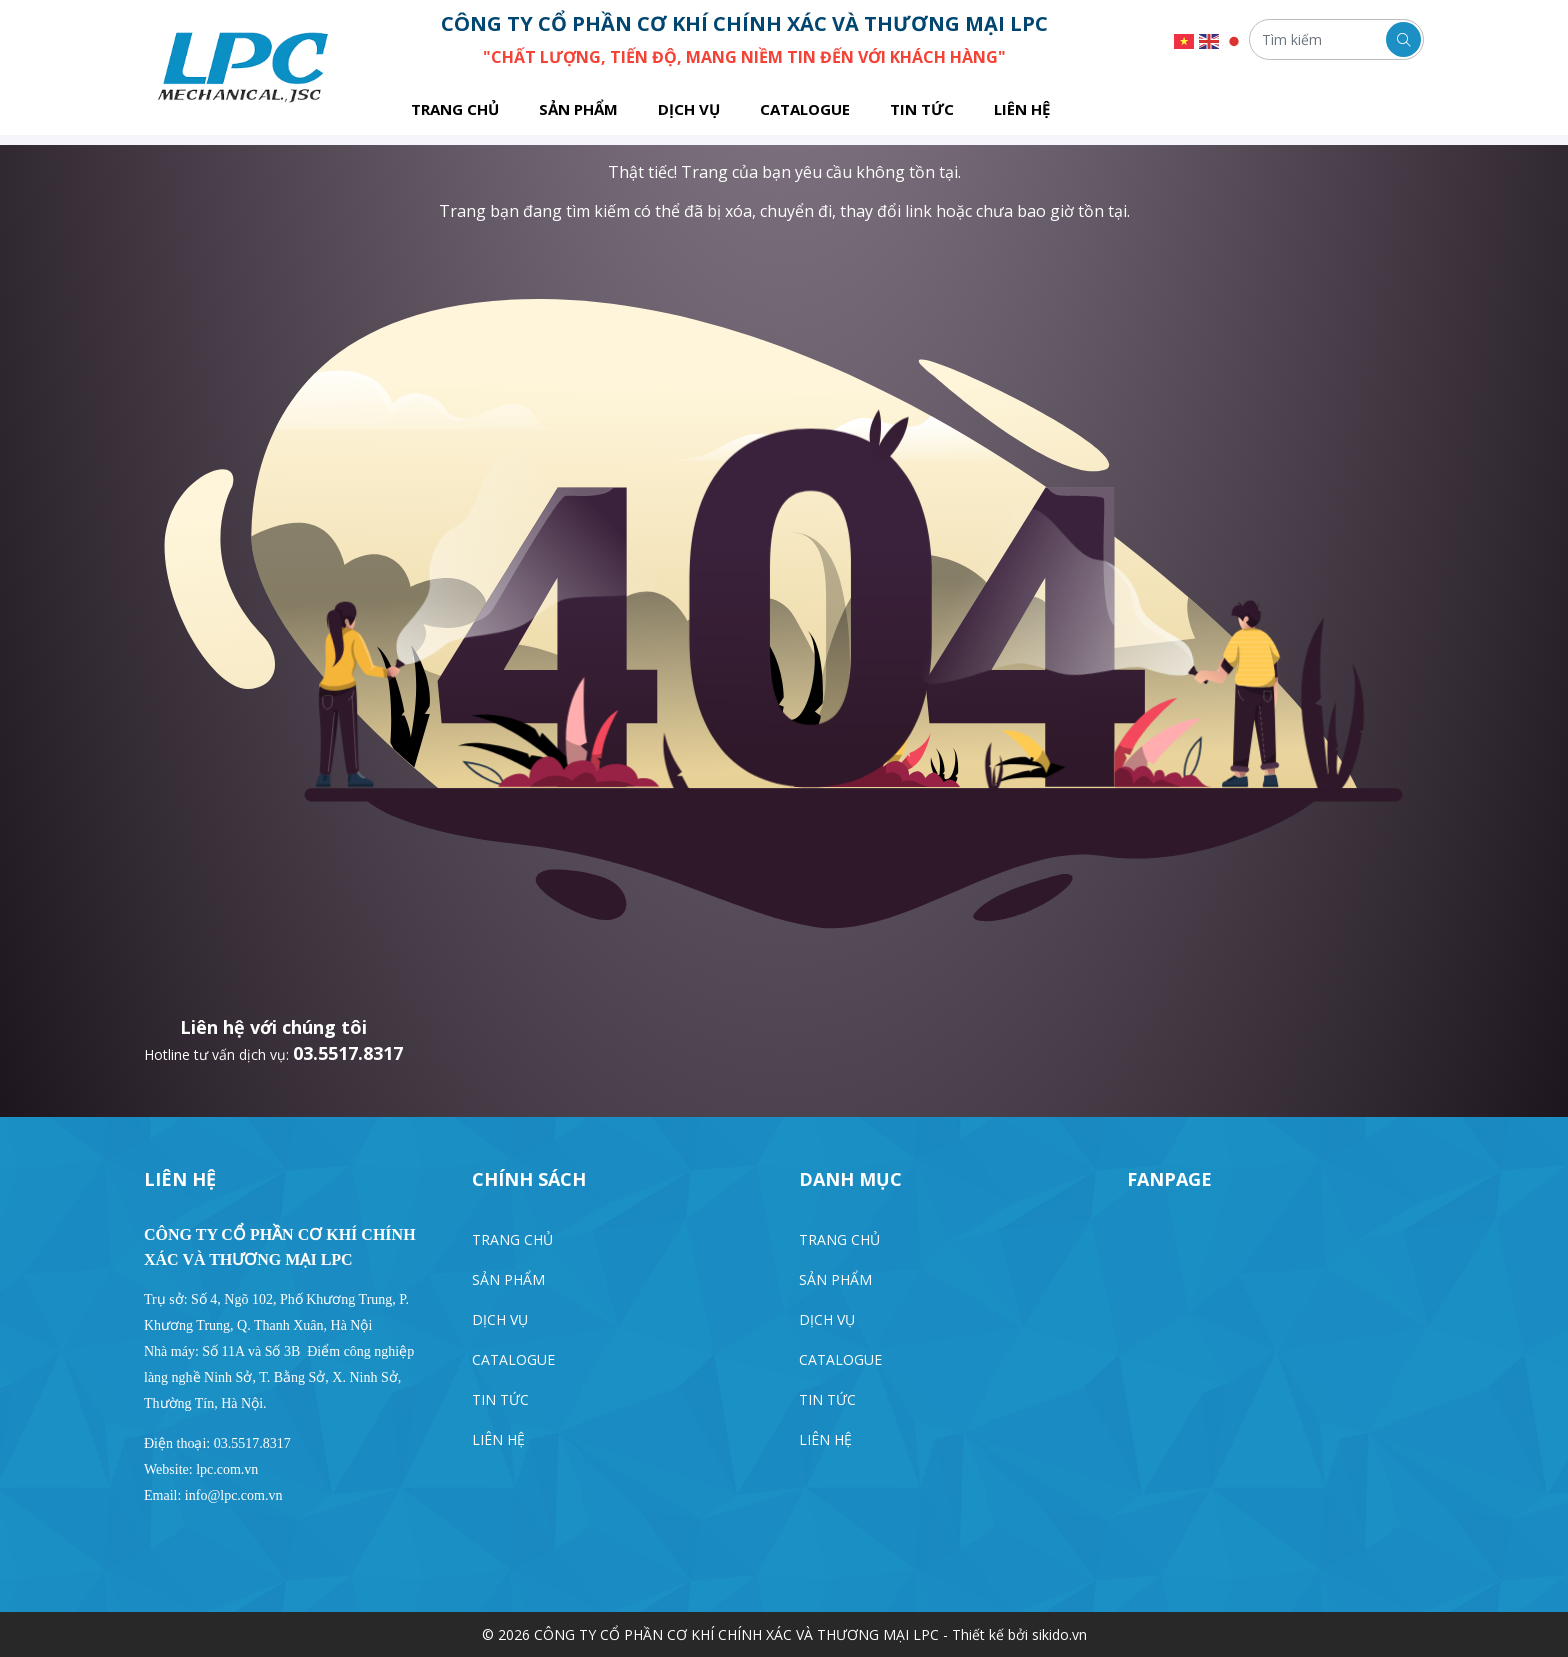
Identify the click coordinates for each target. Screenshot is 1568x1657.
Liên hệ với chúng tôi (273, 1027)
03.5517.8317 (348, 1053)
